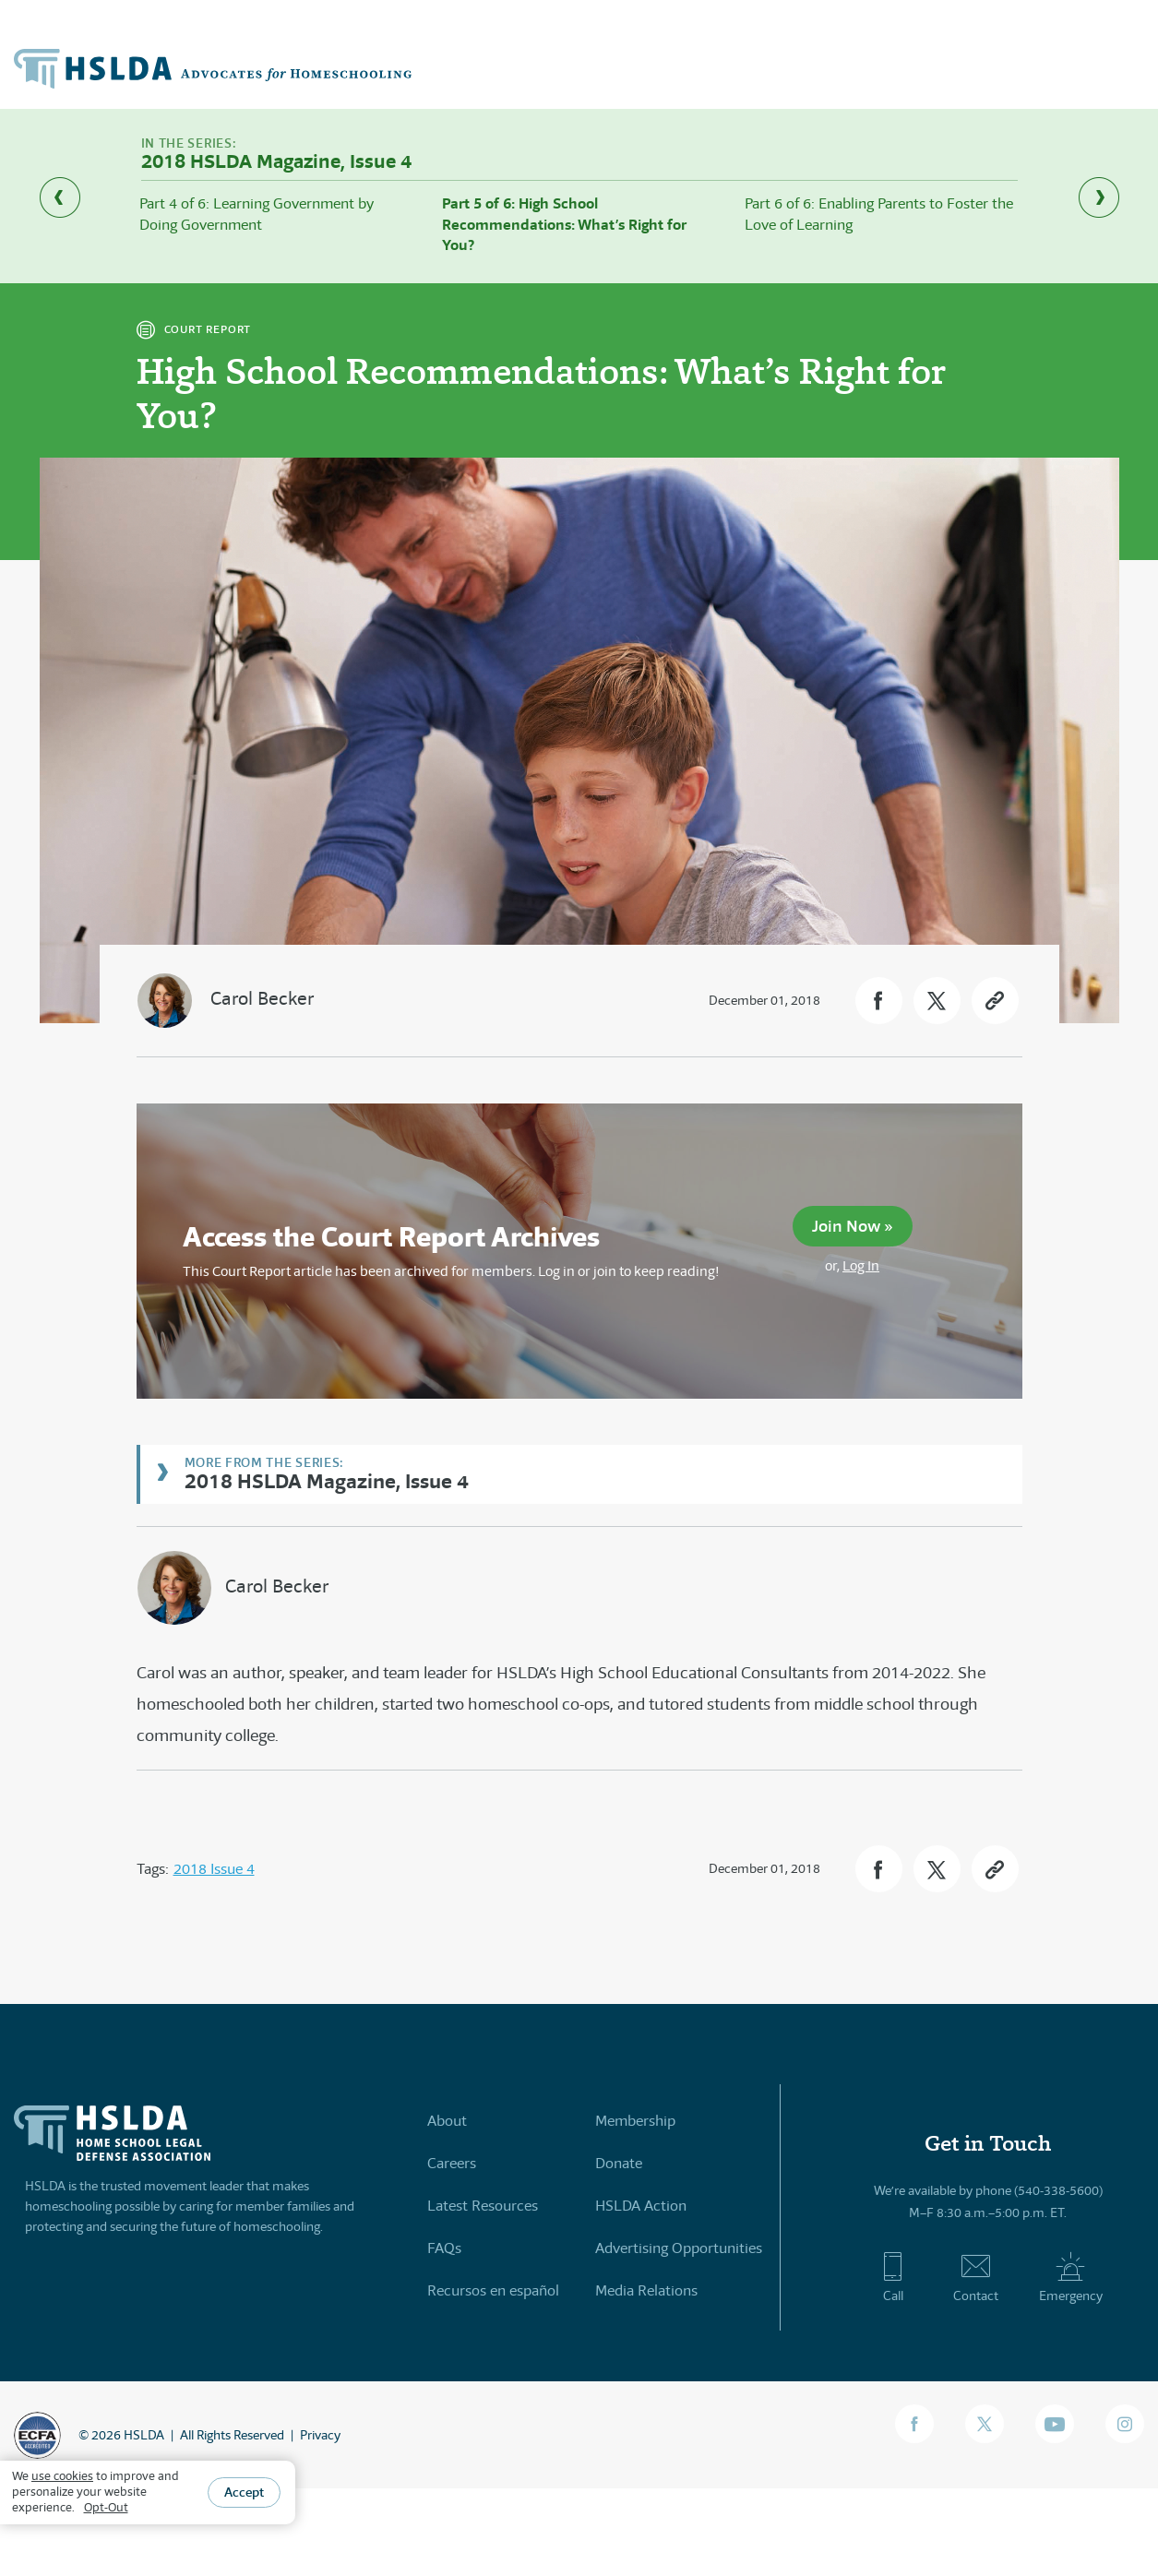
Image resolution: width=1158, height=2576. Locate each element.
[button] (878, 1000)
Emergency (1071, 2277)
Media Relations (646, 2290)
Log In (860, 1265)
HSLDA (144, 2435)
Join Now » (852, 1225)
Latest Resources (482, 2205)
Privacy (320, 2435)
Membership (635, 2120)
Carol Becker (262, 998)
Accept (244, 2492)
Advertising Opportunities (678, 2248)
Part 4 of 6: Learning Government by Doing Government (256, 213)
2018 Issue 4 (214, 1868)
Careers (451, 2163)
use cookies (62, 2476)
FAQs (444, 2248)
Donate (618, 2163)
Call (893, 2277)
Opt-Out (106, 2507)
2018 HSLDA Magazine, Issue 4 (327, 1480)
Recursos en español (493, 2290)
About (447, 2120)
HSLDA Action (640, 2205)
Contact (975, 2277)
